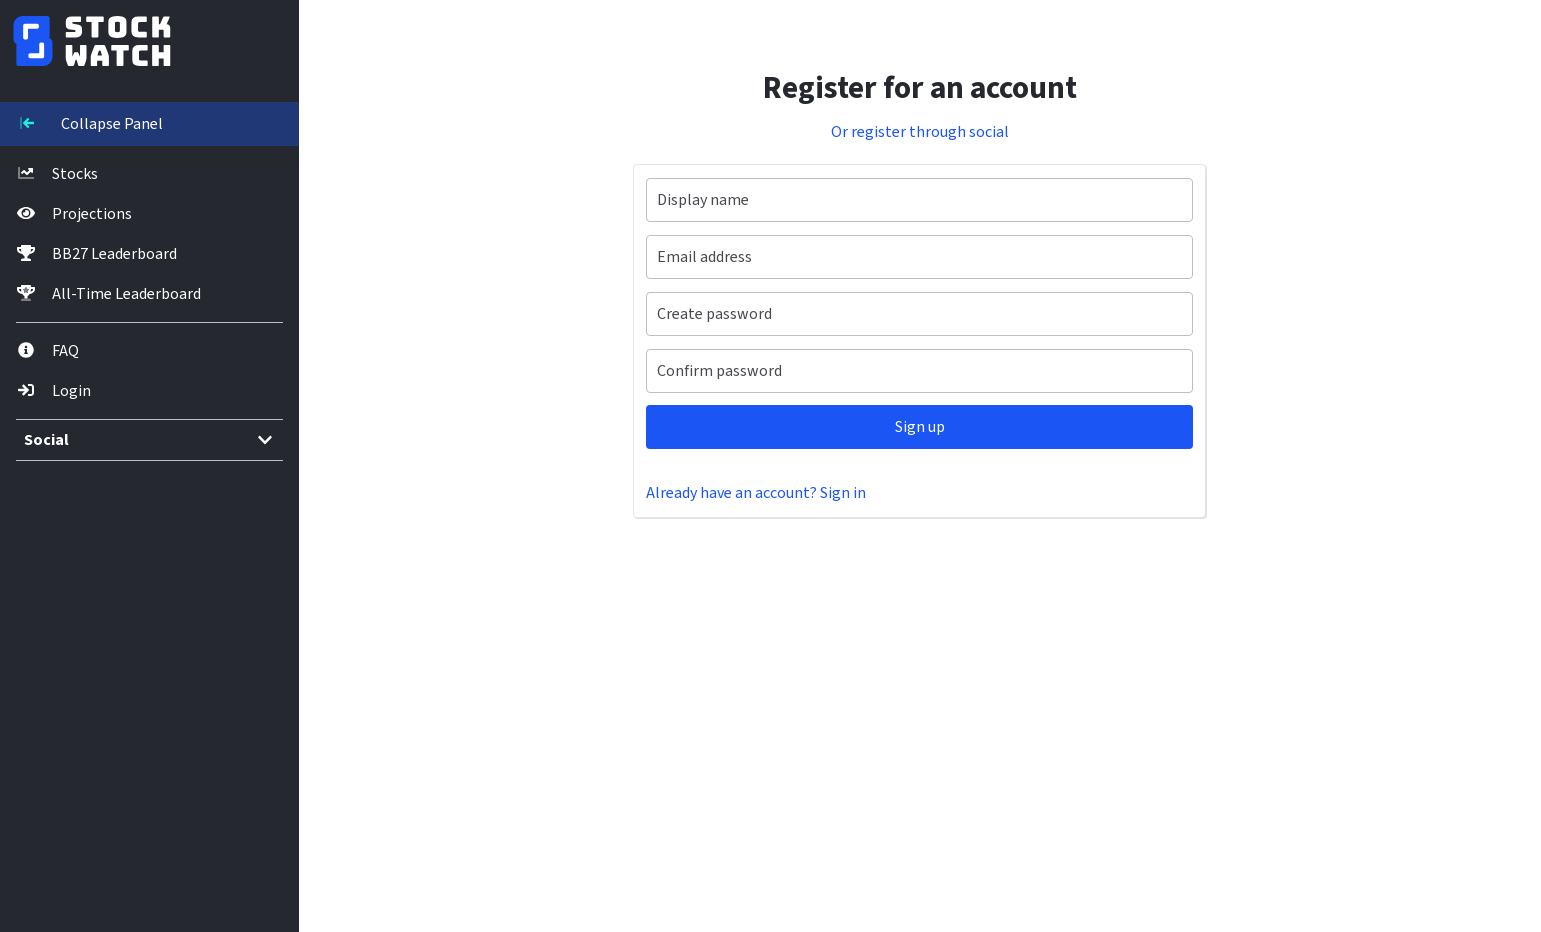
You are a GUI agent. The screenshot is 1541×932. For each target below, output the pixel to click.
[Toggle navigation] (125, 124)
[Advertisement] (866, 741)
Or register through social (896, 132)
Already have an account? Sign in (720, 493)
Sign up (896, 427)
